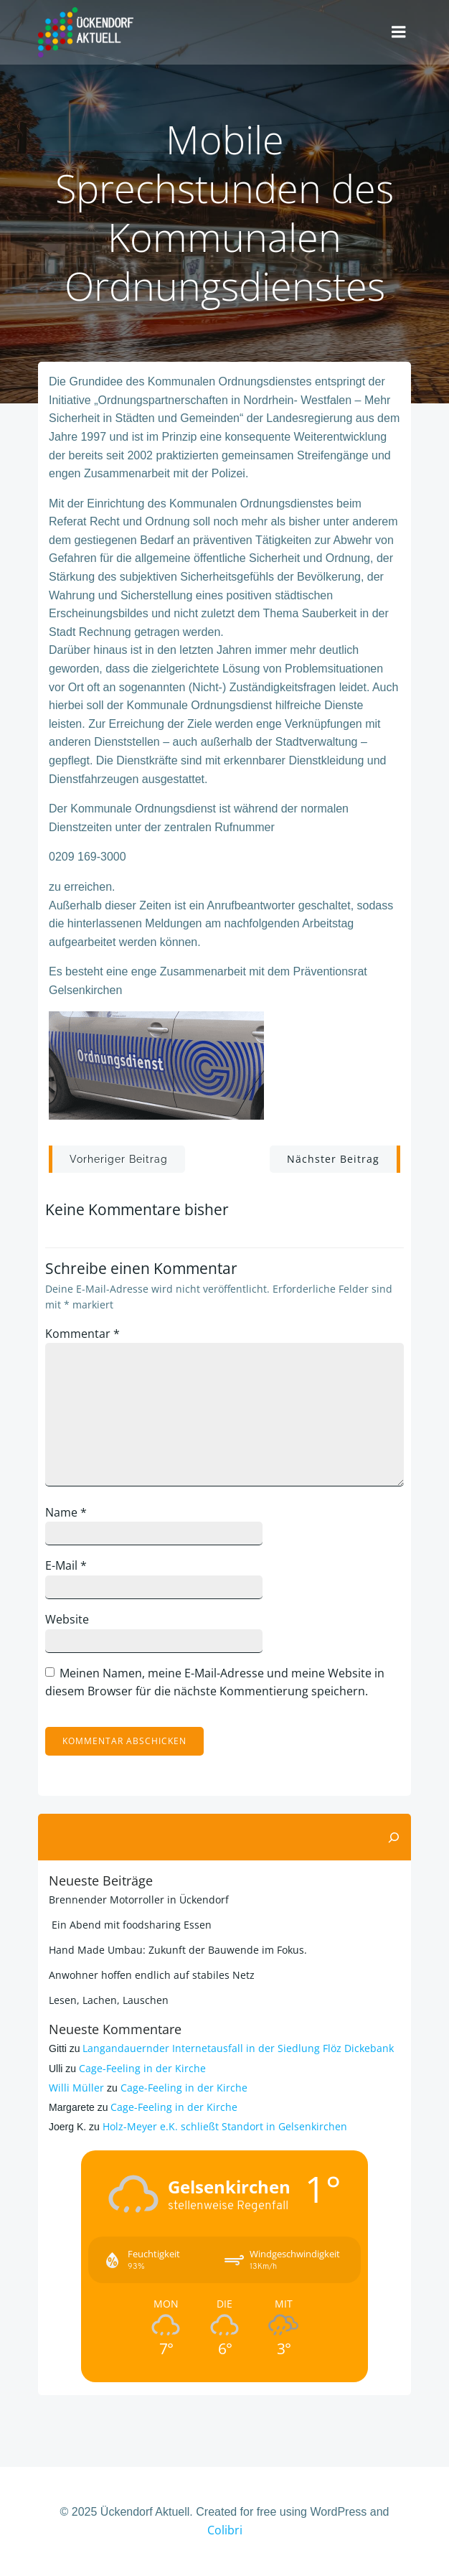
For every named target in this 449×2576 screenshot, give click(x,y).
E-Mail (66, 1565)
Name (66, 1512)
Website (67, 1619)
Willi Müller (76, 2087)
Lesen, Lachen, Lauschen (109, 2000)
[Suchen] (394, 1837)
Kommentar (82, 1333)
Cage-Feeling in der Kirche (142, 2068)
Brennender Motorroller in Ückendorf (139, 1899)
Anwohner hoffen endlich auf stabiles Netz (152, 1975)
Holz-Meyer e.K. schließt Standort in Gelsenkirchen (225, 2126)
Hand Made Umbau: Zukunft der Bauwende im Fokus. (178, 1950)
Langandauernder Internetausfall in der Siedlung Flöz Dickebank (238, 2048)
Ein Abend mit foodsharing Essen (130, 1924)
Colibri (224, 2530)
